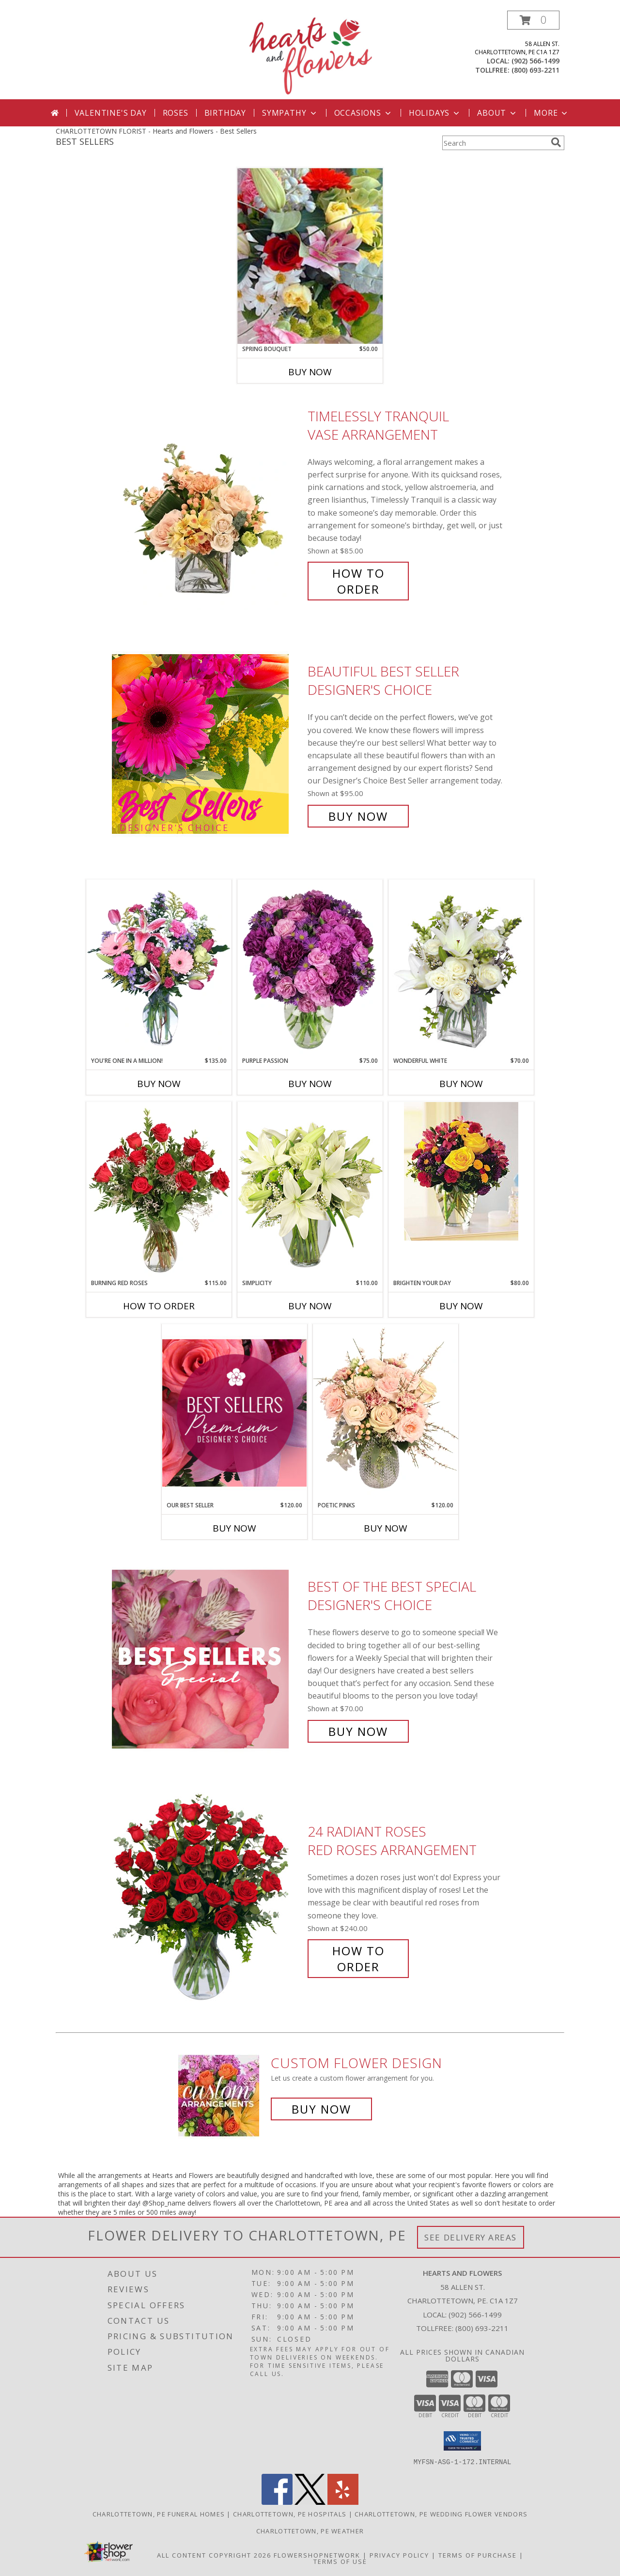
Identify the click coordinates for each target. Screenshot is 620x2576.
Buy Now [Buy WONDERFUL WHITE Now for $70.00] (461, 1083)
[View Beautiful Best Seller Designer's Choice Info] (207, 744)
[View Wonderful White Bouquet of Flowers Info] (461, 968)
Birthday (225, 112)
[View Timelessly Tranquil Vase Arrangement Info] (207, 502)
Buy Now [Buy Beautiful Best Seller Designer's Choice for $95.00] (358, 816)
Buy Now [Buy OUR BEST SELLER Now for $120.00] (234, 1528)
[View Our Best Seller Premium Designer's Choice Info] (234, 1412)
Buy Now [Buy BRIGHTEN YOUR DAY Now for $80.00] (461, 1306)
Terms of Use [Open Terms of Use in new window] (340, 2561)
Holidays (435, 112)
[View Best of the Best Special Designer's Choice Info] (207, 1659)
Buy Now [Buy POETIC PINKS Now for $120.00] (385, 1528)
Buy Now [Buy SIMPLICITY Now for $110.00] (310, 1306)
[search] (556, 142)
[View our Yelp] (342, 2501)
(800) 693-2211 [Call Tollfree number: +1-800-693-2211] (482, 2328)
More (551, 112)
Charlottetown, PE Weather (310, 2530)
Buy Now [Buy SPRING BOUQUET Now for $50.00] (310, 372)
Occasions (363, 112)
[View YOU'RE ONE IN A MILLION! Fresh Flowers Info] (159, 968)
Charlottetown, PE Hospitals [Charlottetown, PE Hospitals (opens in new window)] (289, 2513)
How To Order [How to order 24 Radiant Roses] (358, 1959)
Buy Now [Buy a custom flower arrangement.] (321, 2109)
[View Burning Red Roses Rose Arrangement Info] (159, 1190)
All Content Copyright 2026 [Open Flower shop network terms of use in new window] (214, 2554)
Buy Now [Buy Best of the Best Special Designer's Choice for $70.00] (358, 1731)
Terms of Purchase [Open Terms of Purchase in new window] (477, 2554)
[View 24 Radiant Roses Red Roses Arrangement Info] (207, 1899)
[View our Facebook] (277, 2501)
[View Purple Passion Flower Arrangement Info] (310, 968)
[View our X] (310, 2501)
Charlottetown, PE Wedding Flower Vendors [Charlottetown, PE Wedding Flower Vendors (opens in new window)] (441, 2513)
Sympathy (290, 112)
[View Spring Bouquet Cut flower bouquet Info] (310, 256)
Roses (175, 112)
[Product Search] (494, 143)
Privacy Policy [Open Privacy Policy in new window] (399, 2554)
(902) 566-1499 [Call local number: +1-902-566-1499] (535, 60)
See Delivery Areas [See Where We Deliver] (470, 2237)
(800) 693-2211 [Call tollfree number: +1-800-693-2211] (535, 70)
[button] (533, 20)
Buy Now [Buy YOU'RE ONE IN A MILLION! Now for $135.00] (159, 1083)
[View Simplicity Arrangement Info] (310, 1190)
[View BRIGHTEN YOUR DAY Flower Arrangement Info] (461, 1171)
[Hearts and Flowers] (310, 55)
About (497, 112)
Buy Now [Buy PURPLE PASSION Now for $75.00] (310, 1083)
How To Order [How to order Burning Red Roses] (159, 1306)
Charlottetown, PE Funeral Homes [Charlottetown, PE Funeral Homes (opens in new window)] (159, 2513)
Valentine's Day (111, 112)
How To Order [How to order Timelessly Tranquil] (358, 581)
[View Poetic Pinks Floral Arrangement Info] (385, 1412)
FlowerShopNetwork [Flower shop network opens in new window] (317, 2554)
